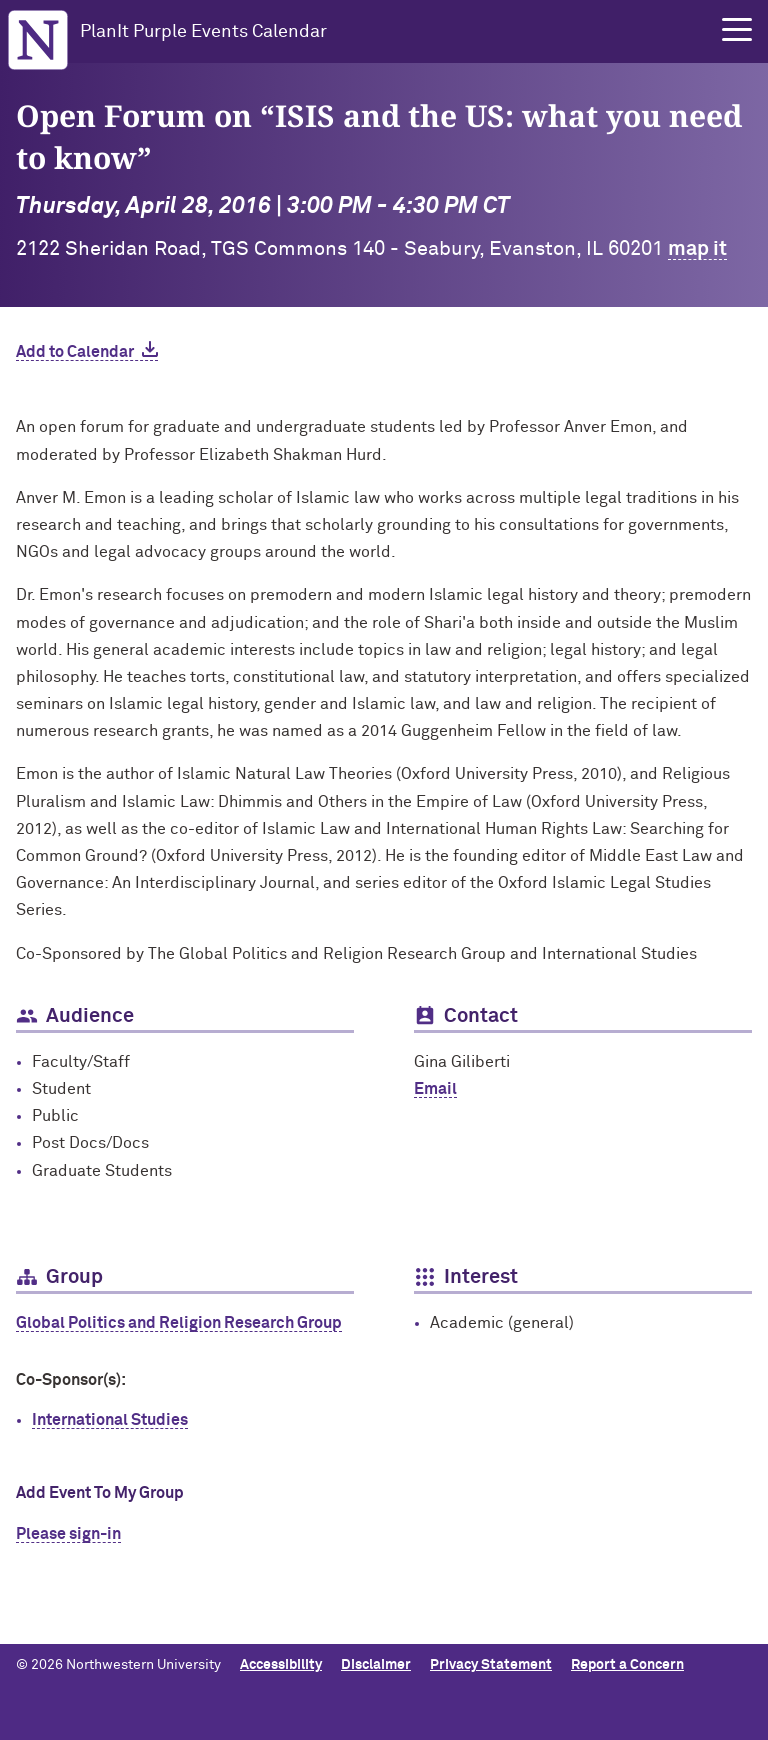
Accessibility (281, 1665)
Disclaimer (376, 1665)
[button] (737, 30)
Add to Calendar (75, 352)
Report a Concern (627, 1665)
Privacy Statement (491, 1665)
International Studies (110, 1420)
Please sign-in (68, 1534)
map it (697, 249)
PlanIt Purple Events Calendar (203, 32)
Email (435, 1089)
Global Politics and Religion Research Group (179, 1323)
